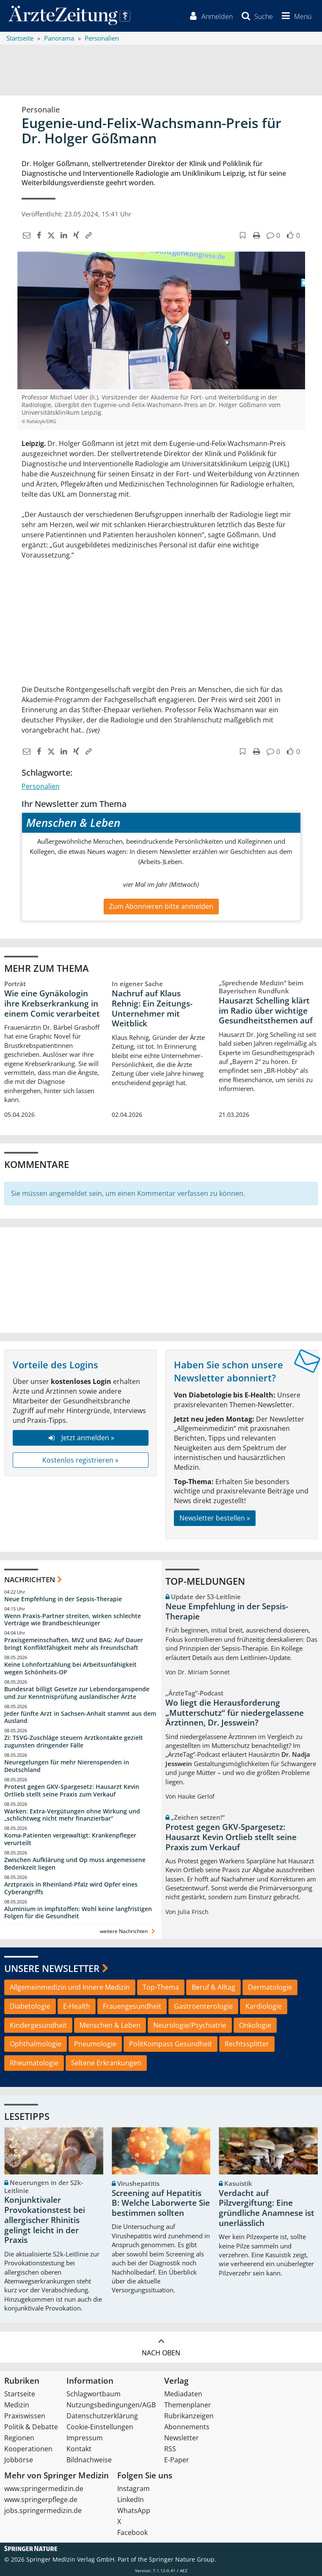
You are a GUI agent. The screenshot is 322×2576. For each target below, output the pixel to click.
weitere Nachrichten (128, 1931)
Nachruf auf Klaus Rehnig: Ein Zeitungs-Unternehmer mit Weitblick (152, 1008)
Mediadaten (183, 2393)
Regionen (19, 2437)
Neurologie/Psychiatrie (189, 2025)
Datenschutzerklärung (102, 2415)
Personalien (41, 786)
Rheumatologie (34, 2062)
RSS (170, 2448)
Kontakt (78, 2448)
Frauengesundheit (132, 2006)
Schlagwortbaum (93, 2393)
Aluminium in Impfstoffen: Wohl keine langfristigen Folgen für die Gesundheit (78, 1912)
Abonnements (186, 2426)
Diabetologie (30, 2006)
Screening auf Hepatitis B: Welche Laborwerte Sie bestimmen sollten (161, 2203)
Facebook (132, 2532)
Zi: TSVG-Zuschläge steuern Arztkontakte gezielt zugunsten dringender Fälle (73, 1741)
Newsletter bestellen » (214, 1518)
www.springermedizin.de (43, 2488)
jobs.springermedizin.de (43, 2510)
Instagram (133, 2488)
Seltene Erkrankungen (106, 2062)
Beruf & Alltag (213, 1987)
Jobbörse (18, 2459)
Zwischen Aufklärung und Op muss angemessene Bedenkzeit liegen (75, 1863)
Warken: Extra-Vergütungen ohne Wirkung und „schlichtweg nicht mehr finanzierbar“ (72, 1815)
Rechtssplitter (247, 2043)
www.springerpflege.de (40, 2499)
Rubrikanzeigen (189, 2415)
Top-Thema (161, 1987)
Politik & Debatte (31, 2426)
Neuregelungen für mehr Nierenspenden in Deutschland (66, 1766)
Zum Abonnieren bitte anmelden (161, 906)
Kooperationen (28, 2448)
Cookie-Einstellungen (99, 2426)
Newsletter (181, 2437)
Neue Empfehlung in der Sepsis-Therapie (63, 1599)
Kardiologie (263, 2006)
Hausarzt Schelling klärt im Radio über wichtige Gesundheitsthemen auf (266, 1010)
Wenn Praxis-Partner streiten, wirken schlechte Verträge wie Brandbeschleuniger (72, 1619)
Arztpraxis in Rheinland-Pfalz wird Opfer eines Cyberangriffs (71, 1888)
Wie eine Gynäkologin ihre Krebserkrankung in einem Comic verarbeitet (52, 1003)
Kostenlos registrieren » (80, 1460)
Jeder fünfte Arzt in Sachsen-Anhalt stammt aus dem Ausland (80, 1717)
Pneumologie (95, 2043)
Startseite (19, 2393)
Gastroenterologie (203, 2006)
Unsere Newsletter (51, 1968)
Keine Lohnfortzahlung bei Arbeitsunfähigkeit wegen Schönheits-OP (70, 1668)
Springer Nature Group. (182, 2559)
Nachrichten (29, 1579)
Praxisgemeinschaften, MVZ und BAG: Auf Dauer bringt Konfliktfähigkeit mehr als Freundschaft (73, 1644)
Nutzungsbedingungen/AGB (111, 2404)
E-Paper (176, 2459)
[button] (295, 16)
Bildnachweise (89, 2459)
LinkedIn (130, 2499)
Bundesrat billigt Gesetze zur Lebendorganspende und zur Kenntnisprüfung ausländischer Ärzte (76, 1693)
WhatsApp (133, 2510)
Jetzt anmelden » (80, 1437)
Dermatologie (270, 1987)
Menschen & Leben (110, 2025)
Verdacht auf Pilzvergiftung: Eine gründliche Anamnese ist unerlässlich (266, 2208)
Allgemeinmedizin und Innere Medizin (70, 1987)
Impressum (84, 2437)
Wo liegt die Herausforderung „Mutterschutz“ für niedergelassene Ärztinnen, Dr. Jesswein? (234, 1712)
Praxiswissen (24, 2415)
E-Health (76, 2006)
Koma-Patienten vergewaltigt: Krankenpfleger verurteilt (70, 1839)
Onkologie (255, 2025)
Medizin (16, 2404)
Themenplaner (187, 2404)
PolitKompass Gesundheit (170, 2043)
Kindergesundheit (38, 2025)
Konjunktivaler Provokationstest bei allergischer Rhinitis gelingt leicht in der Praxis (44, 2220)
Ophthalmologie (35, 2043)
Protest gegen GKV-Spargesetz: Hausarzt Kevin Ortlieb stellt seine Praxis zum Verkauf (71, 1790)
